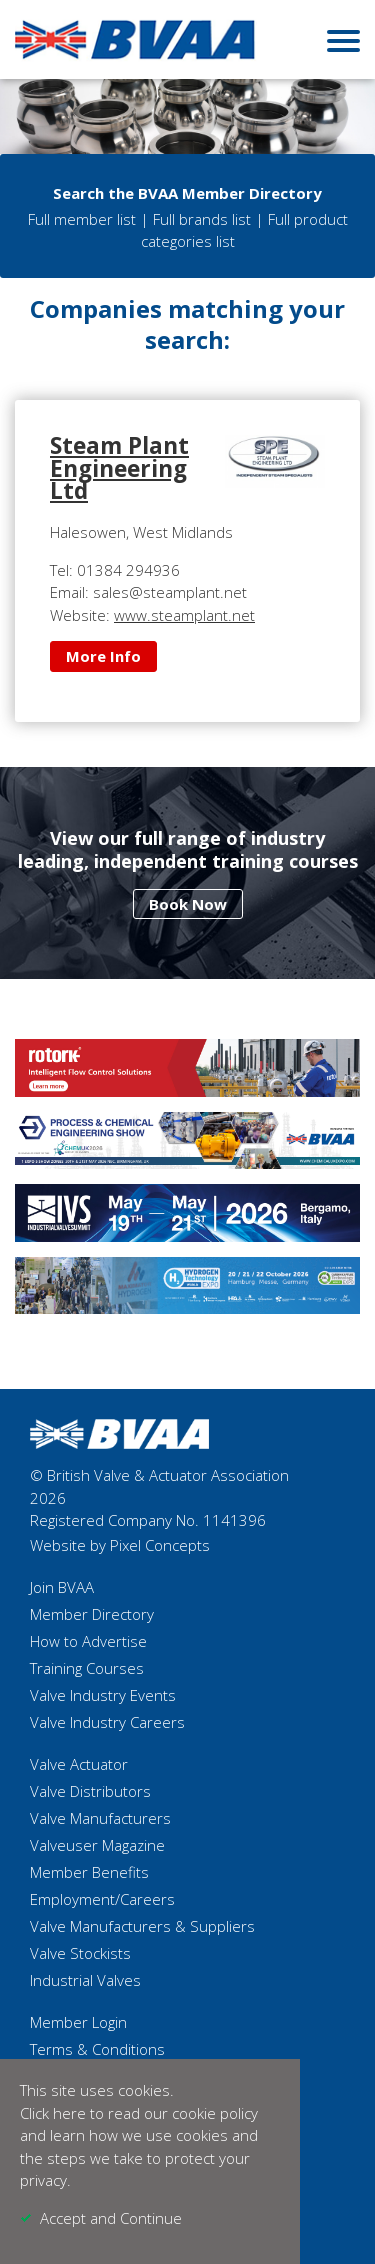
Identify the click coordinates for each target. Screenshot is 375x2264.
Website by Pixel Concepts (120, 1545)
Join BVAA (62, 1587)
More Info (103, 656)
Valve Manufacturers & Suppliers (142, 1926)
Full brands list (202, 219)
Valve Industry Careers (107, 1722)
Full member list (82, 219)
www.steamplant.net (184, 615)
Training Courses (87, 1668)
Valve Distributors (90, 1791)
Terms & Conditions (97, 2049)
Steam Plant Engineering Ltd (119, 468)
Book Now (188, 904)
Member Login (78, 2022)
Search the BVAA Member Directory (187, 193)
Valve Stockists (80, 1953)
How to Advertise (88, 1641)
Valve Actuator (79, 1764)
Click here (53, 2113)
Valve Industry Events (103, 1695)
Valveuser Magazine (97, 1845)
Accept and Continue (111, 2218)
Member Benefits (89, 1872)
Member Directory (92, 1614)
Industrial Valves (85, 1980)
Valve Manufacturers (100, 1818)
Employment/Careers (102, 1899)
